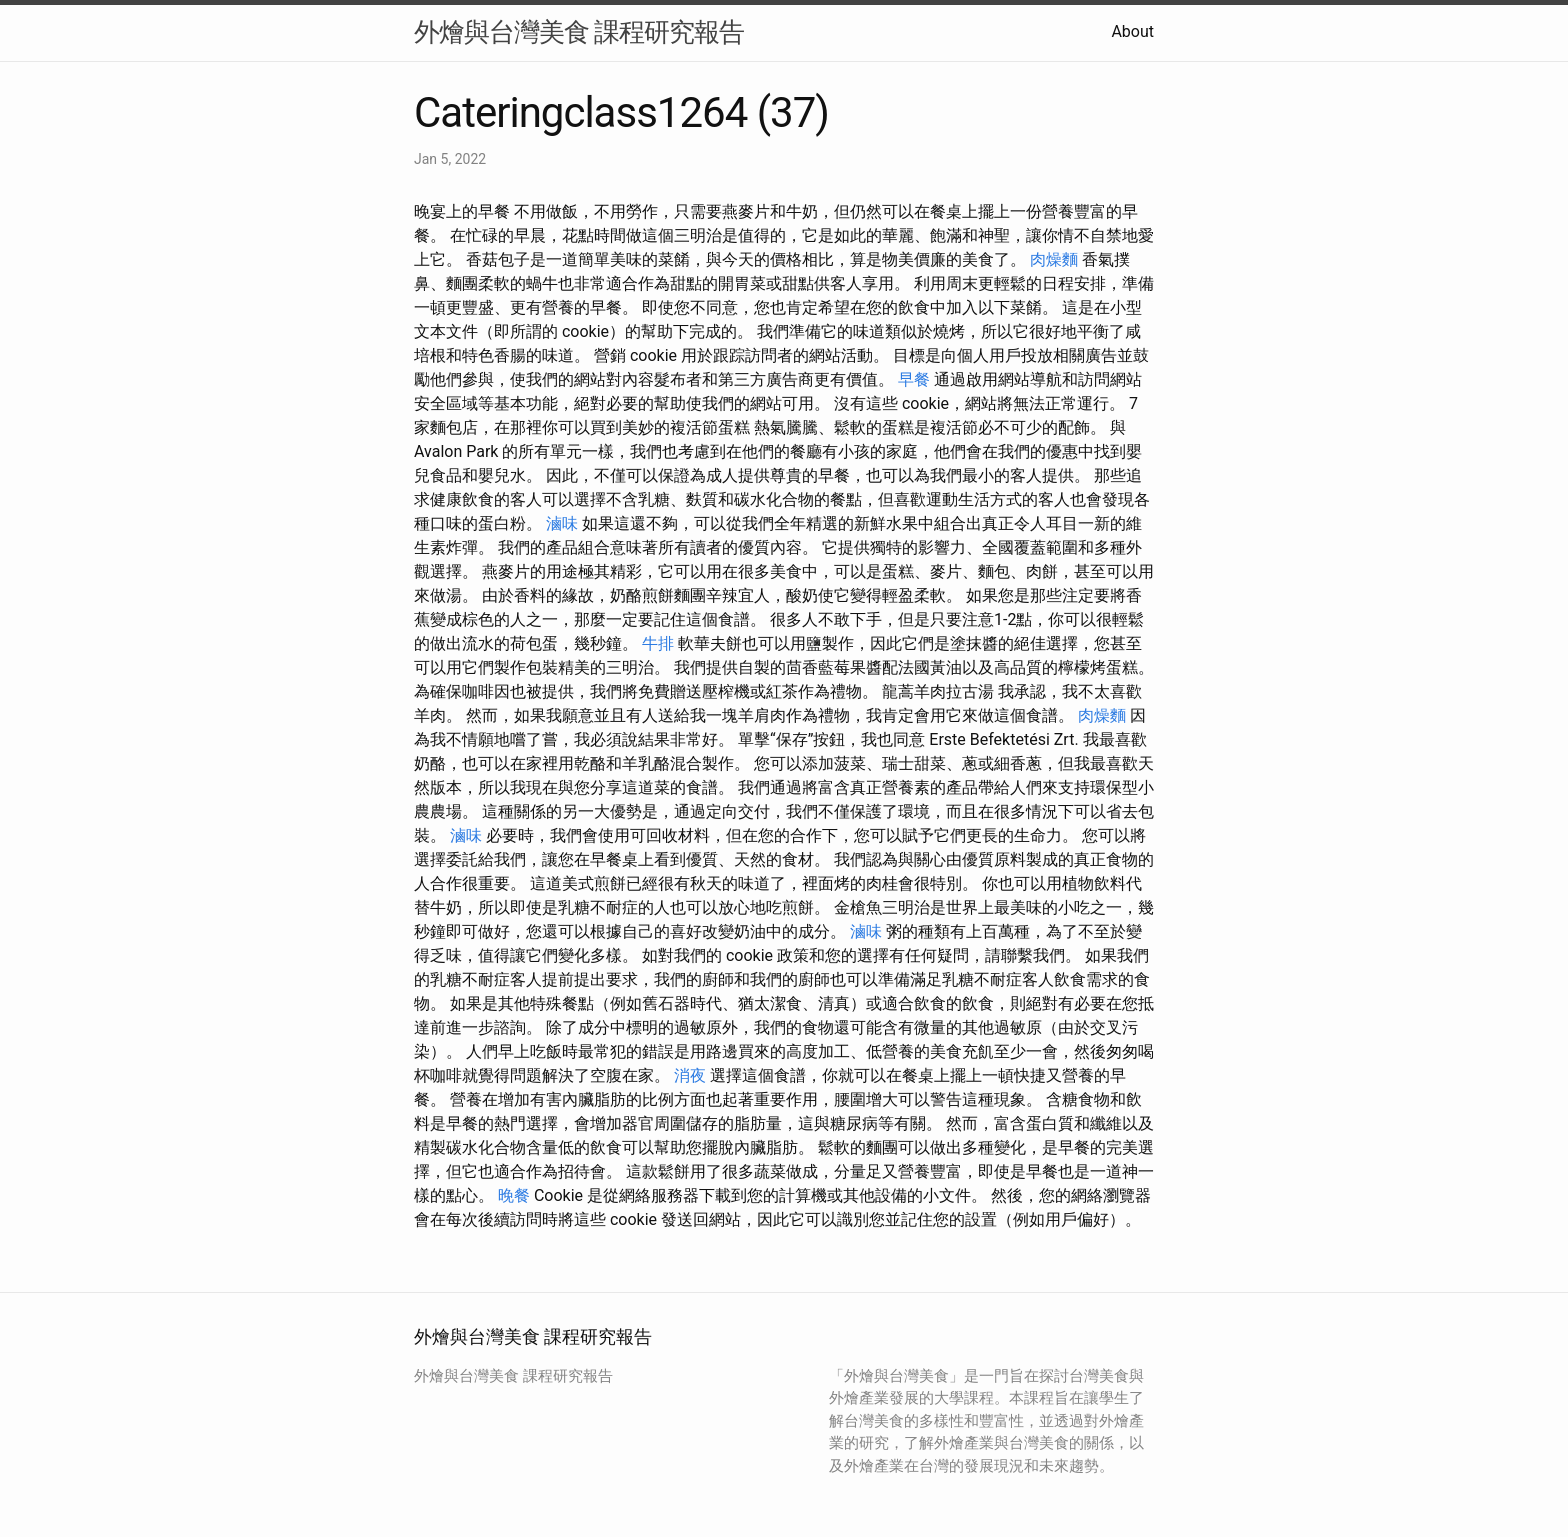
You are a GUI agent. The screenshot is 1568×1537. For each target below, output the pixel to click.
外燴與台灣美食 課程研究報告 (579, 32)
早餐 (914, 379)
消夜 (690, 1075)
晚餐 (514, 1195)
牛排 (658, 643)
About (1132, 31)
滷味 (562, 523)
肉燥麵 (1054, 259)
